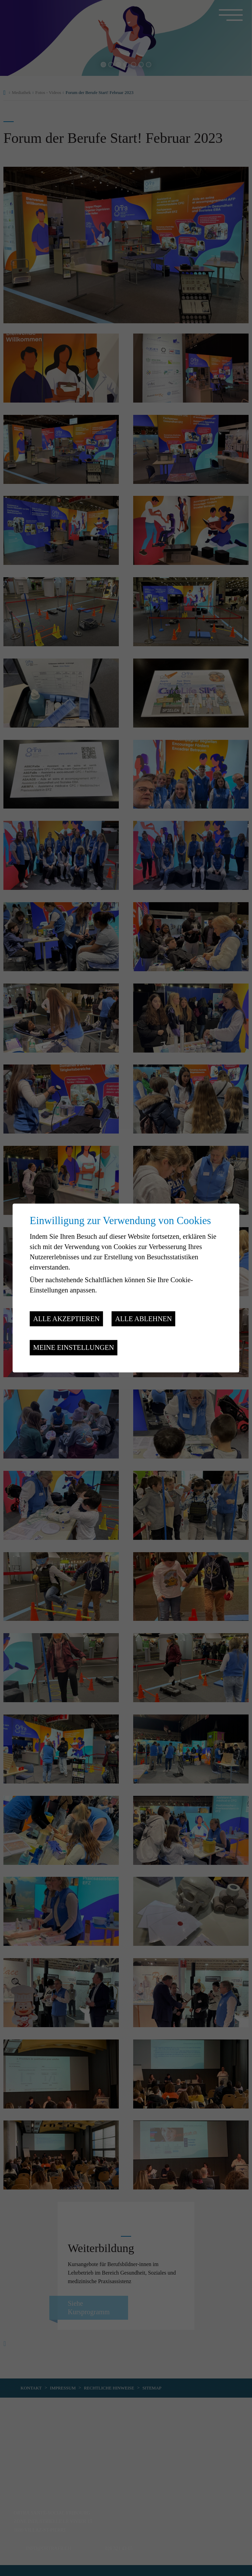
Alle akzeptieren (66, 1319)
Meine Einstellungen (73, 1347)
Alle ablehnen (143, 1319)
